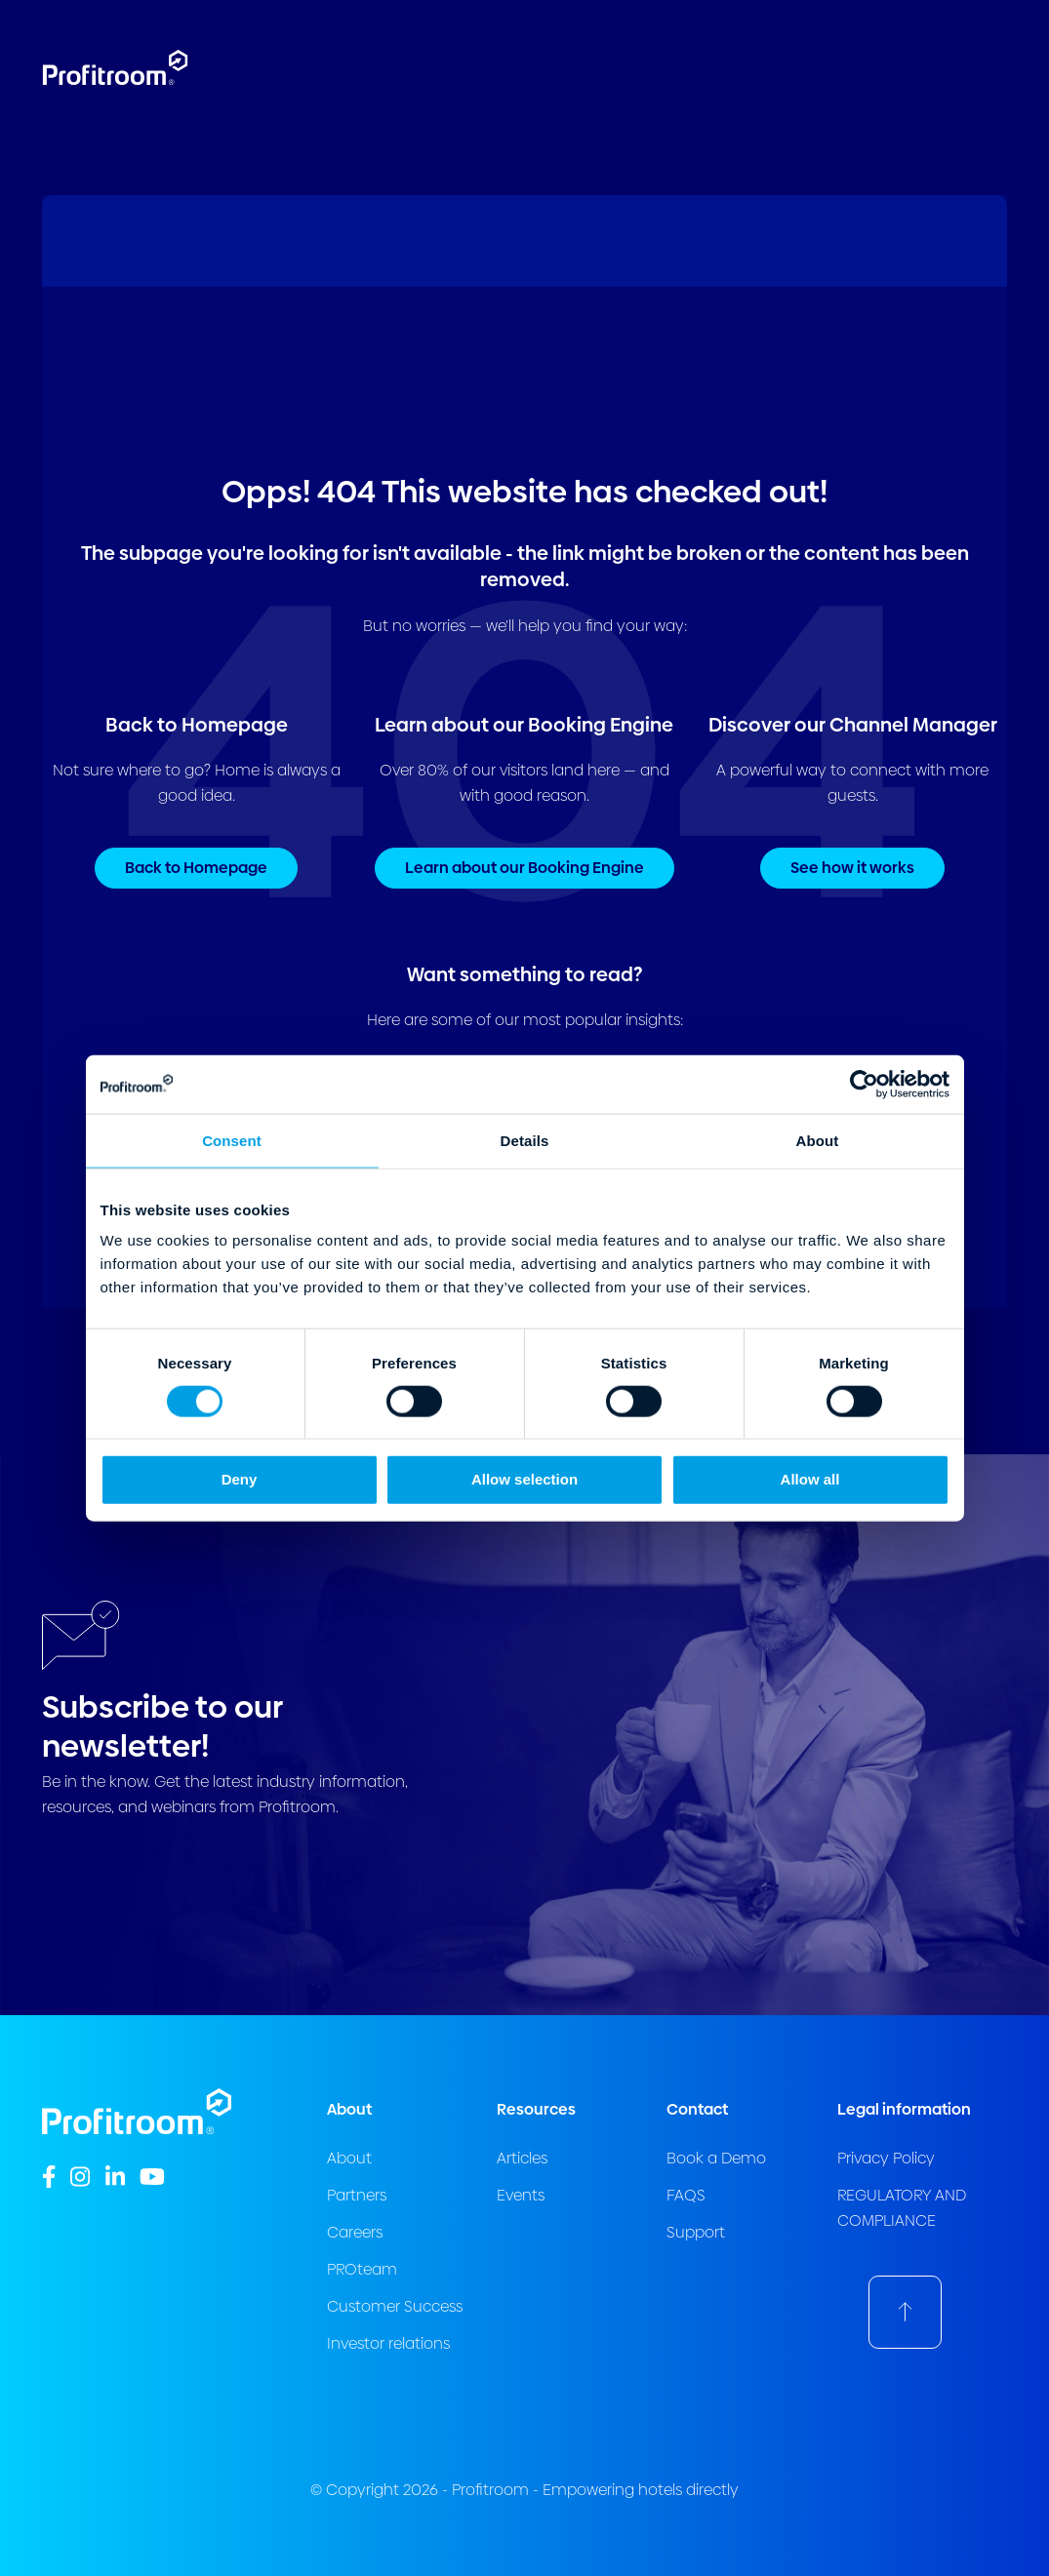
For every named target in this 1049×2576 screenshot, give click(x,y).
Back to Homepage (196, 867)
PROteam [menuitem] (362, 2269)
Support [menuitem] (695, 2232)
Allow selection (524, 1479)
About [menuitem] (349, 2158)
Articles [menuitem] (522, 2158)
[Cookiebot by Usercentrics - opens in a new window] (864, 1083)
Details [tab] (525, 1139)
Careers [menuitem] (355, 2232)
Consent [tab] (232, 1139)
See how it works (852, 867)
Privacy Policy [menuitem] (886, 2158)
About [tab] (817, 1139)
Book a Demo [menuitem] (716, 2158)
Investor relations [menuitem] (388, 2343)
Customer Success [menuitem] (395, 2306)
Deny (240, 1479)
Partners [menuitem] (356, 2195)
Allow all (810, 1479)
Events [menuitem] (521, 2195)
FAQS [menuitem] (686, 2195)
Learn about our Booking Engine (524, 867)
